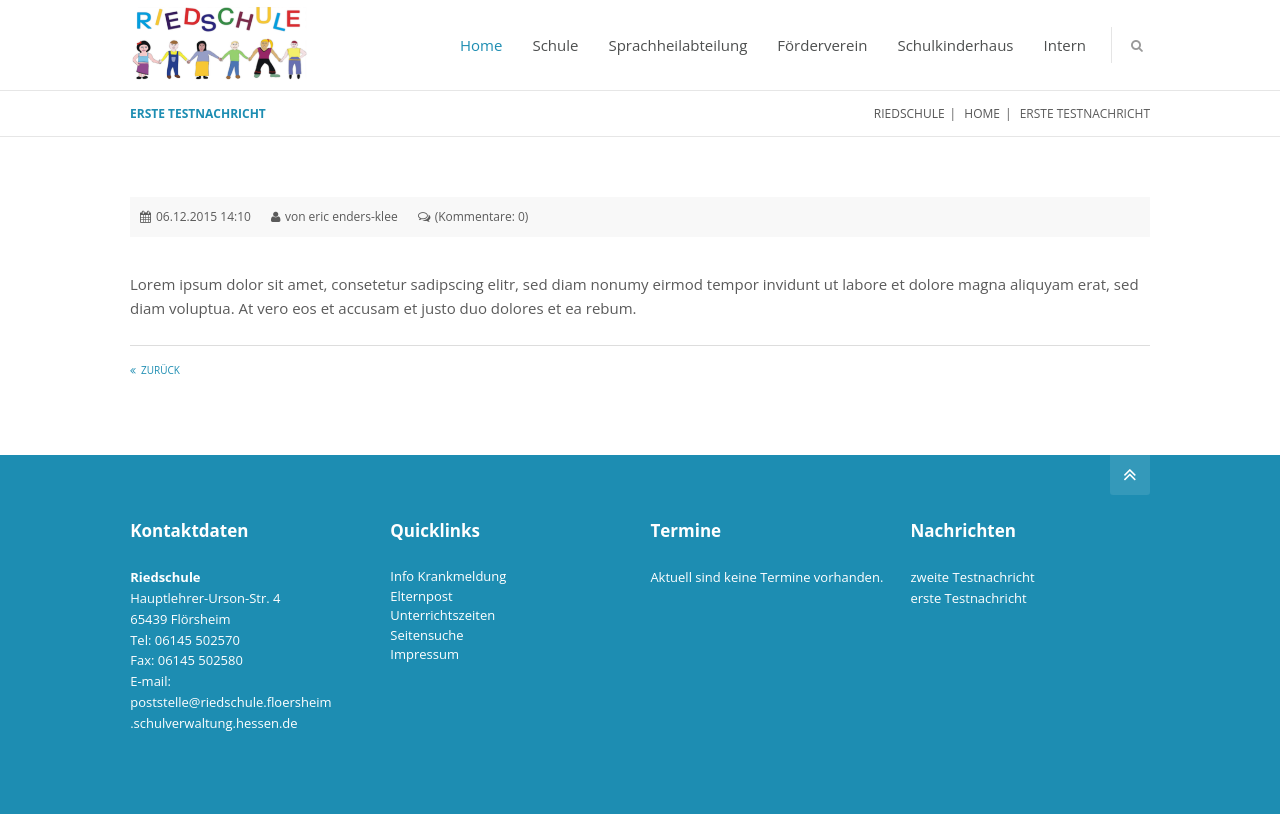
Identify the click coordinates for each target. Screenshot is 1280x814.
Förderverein (822, 45)
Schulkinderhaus (955, 45)
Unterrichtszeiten (442, 615)
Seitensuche (426, 635)
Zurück (160, 370)
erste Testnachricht (968, 598)
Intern (1065, 45)
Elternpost (421, 596)
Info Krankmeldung (448, 576)
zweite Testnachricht (972, 577)
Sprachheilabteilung (677, 45)
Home (481, 45)
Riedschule (909, 113)
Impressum (424, 654)
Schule (555, 45)
